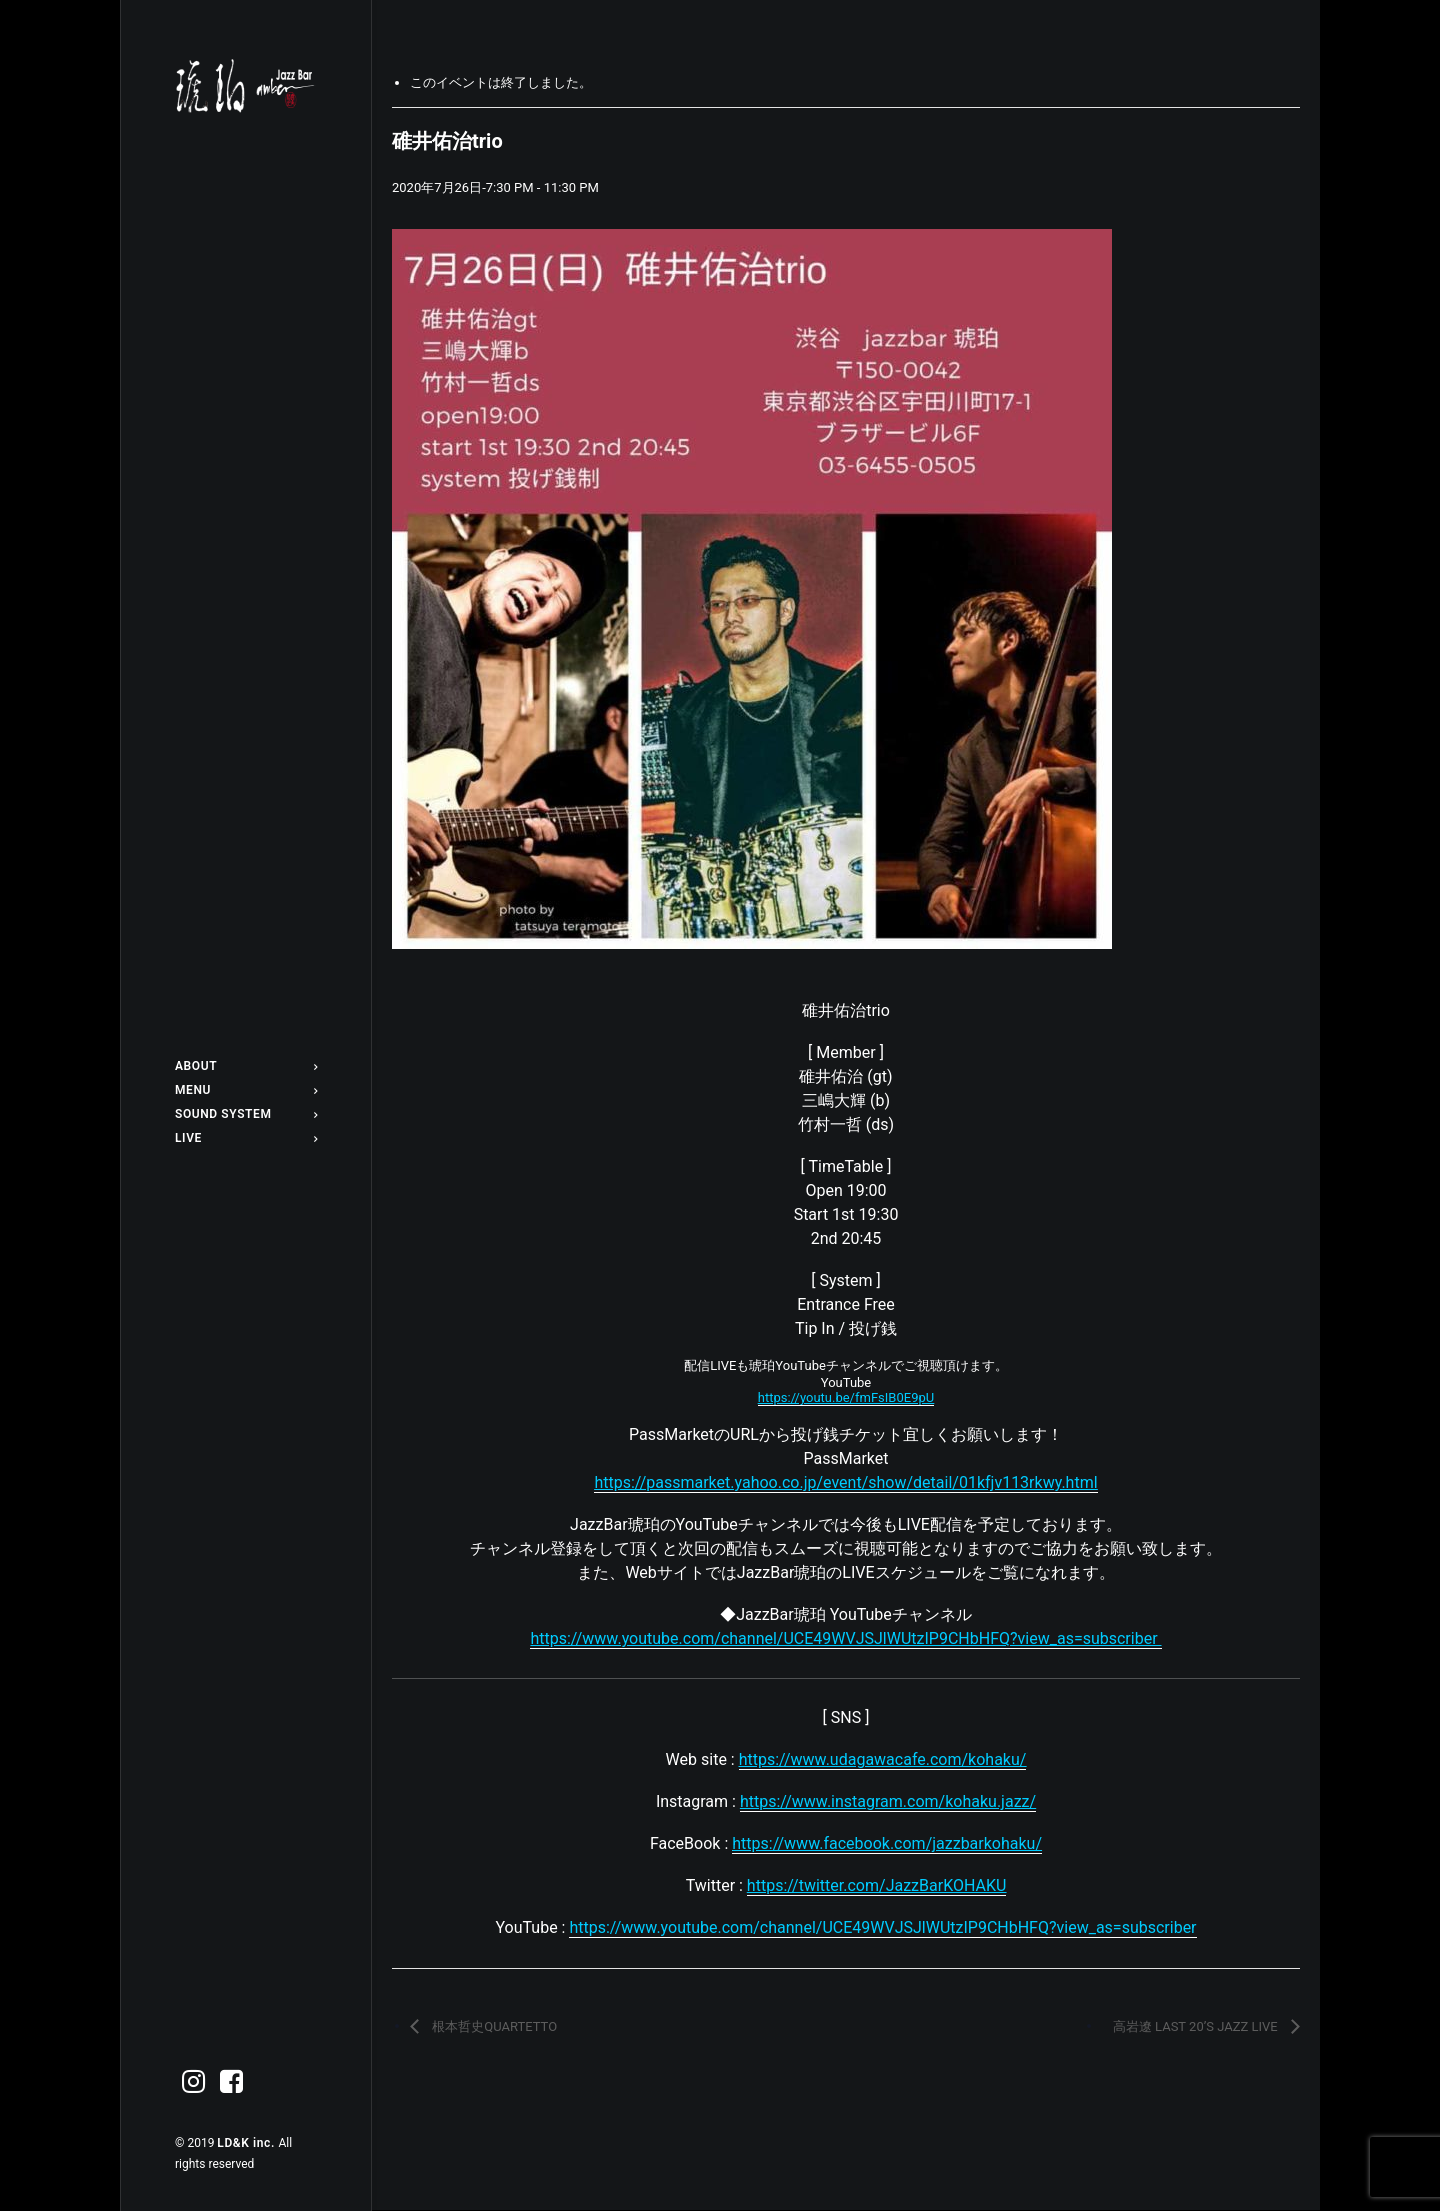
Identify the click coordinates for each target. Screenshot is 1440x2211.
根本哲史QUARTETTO (493, 2026)
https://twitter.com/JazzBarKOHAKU (876, 1885)
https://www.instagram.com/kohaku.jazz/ (888, 1801)
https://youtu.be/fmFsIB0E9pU (846, 1397)
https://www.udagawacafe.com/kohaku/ (883, 1759)
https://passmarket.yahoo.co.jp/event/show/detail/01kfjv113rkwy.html (845, 1482)
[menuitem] (246, 1066)
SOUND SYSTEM (246, 1114)
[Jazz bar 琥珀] (246, 86)
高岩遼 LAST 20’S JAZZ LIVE (1197, 2026)
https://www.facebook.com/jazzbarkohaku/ (887, 1843)
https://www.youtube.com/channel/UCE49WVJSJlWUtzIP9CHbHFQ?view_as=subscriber (882, 1927)
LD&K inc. (247, 2143)
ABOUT (246, 1066)
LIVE (246, 1138)
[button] (194, 2082)
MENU (246, 1090)
